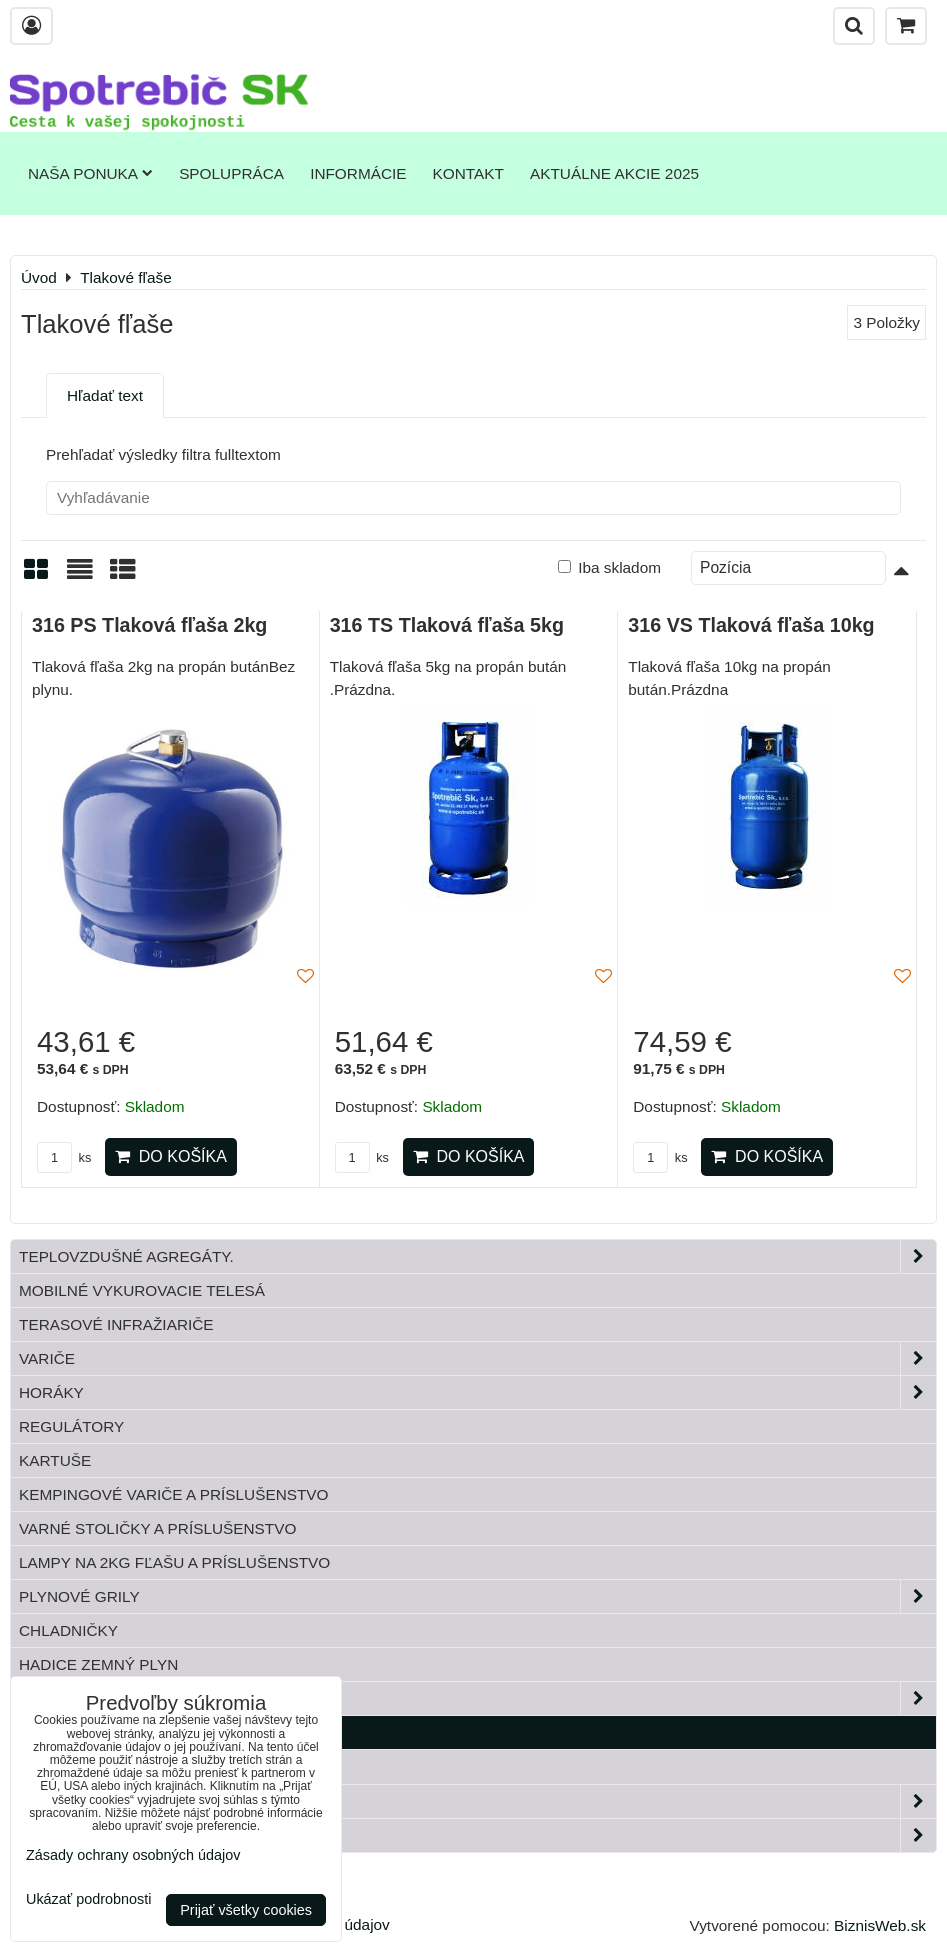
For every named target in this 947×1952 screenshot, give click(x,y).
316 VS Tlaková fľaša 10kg (751, 625)
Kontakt (468, 173)
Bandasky (61, 1766)
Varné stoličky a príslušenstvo (157, 1528)
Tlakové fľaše (81, 1732)
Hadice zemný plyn (98, 1664)
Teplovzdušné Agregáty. (477, 1256)
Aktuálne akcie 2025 (614, 173)
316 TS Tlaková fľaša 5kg (447, 625)
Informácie (358, 173)
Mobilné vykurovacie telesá (142, 1290)
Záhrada (477, 1801)
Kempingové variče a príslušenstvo (174, 1494)
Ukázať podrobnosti (88, 1899)
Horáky (477, 1392)
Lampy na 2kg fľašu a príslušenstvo (174, 1562)
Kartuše (55, 1460)
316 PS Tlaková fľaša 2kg (149, 625)
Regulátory (71, 1426)
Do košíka (171, 1156)
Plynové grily (477, 1596)
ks (64, 1157)
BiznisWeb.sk (880, 1925)
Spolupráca (231, 173)
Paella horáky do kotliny (477, 1835)
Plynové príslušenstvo (477, 1698)
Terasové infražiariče (116, 1324)
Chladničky (68, 1630)
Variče (477, 1358)
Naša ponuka (90, 173)
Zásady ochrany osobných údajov (133, 1855)
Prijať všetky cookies (246, 1910)
